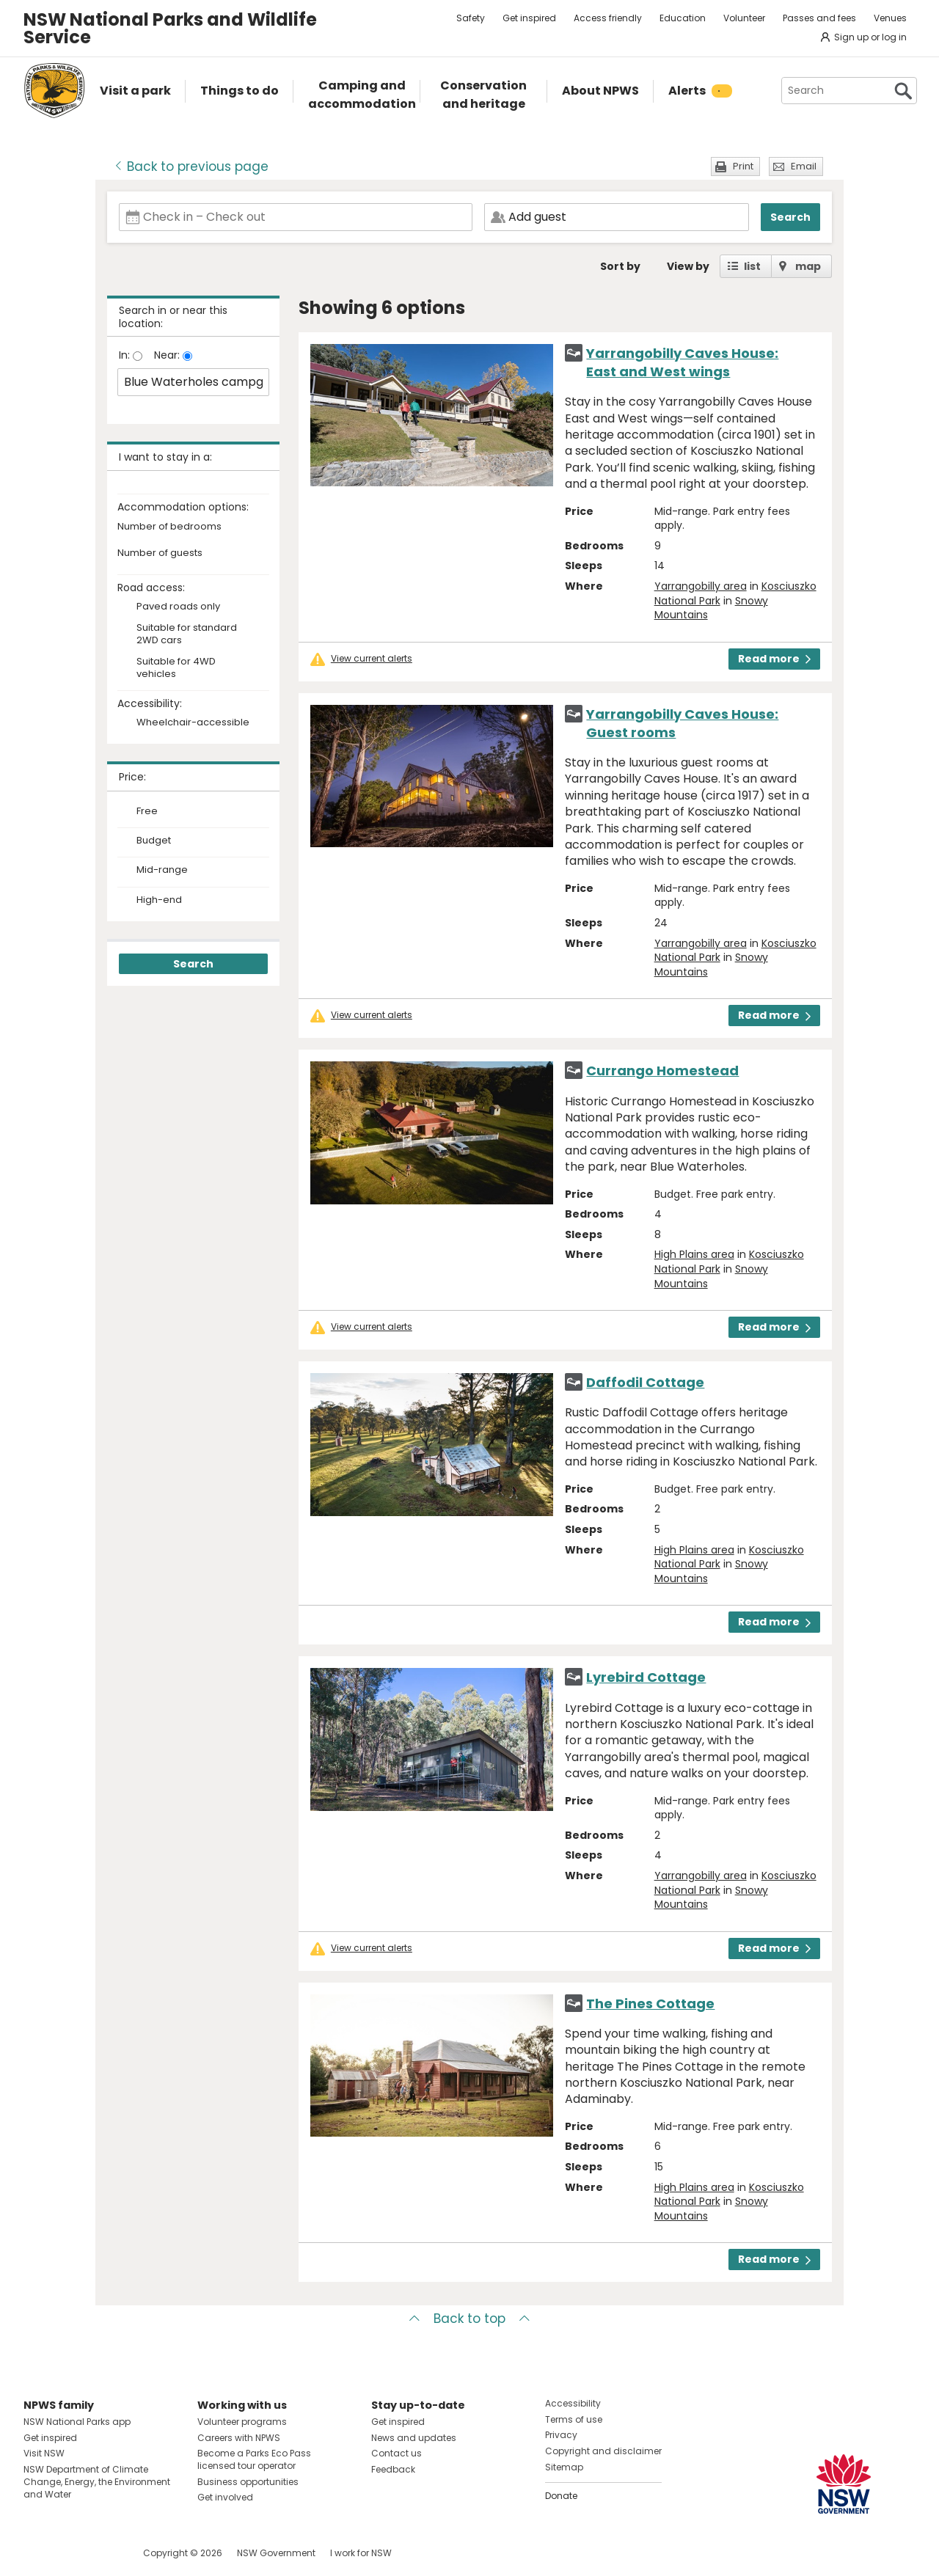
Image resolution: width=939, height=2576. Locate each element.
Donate (561, 2495)
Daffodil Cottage (645, 1382)
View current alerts (371, 659)
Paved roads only (178, 607)
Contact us (396, 2453)
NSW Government (276, 2553)
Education (683, 18)
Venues (890, 18)
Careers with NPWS (238, 2438)
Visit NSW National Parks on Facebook (37, 2552)
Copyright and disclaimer (603, 2451)
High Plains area (694, 1254)
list (752, 266)
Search (790, 217)
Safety (470, 18)
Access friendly (608, 18)
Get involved (225, 2497)
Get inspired (529, 18)
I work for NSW (361, 2553)
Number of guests (159, 553)
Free (147, 811)
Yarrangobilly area (700, 586)
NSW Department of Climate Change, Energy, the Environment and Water (96, 2481)
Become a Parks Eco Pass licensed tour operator (254, 2459)
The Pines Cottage (650, 2003)
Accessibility (573, 2403)
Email (803, 166)
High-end (159, 900)
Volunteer (744, 18)
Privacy (561, 2435)
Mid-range (162, 870)
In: (126, 355)
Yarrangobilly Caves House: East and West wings (682, 362)
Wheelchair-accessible (192, 723)
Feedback (393, 2469)
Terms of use (573, 2419)
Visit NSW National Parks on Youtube (100, 2552)
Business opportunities (248, 2482)
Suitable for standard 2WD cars (186, 634)
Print (743, 166)
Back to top (469, 2318)
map (808, 266)
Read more (774, 658)
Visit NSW (44, 2453)
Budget (153, 840)
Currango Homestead (662, 1070)
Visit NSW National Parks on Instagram (68, 2552)
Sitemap (564, 2467)
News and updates (413, 2438)
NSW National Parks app (77, 2421)
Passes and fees (819, 18)
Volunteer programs (242, 2421)
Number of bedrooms (169, 527)
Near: (168, 355)
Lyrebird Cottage (646, 1677)
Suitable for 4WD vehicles (176, 668)
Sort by (620, 266)
